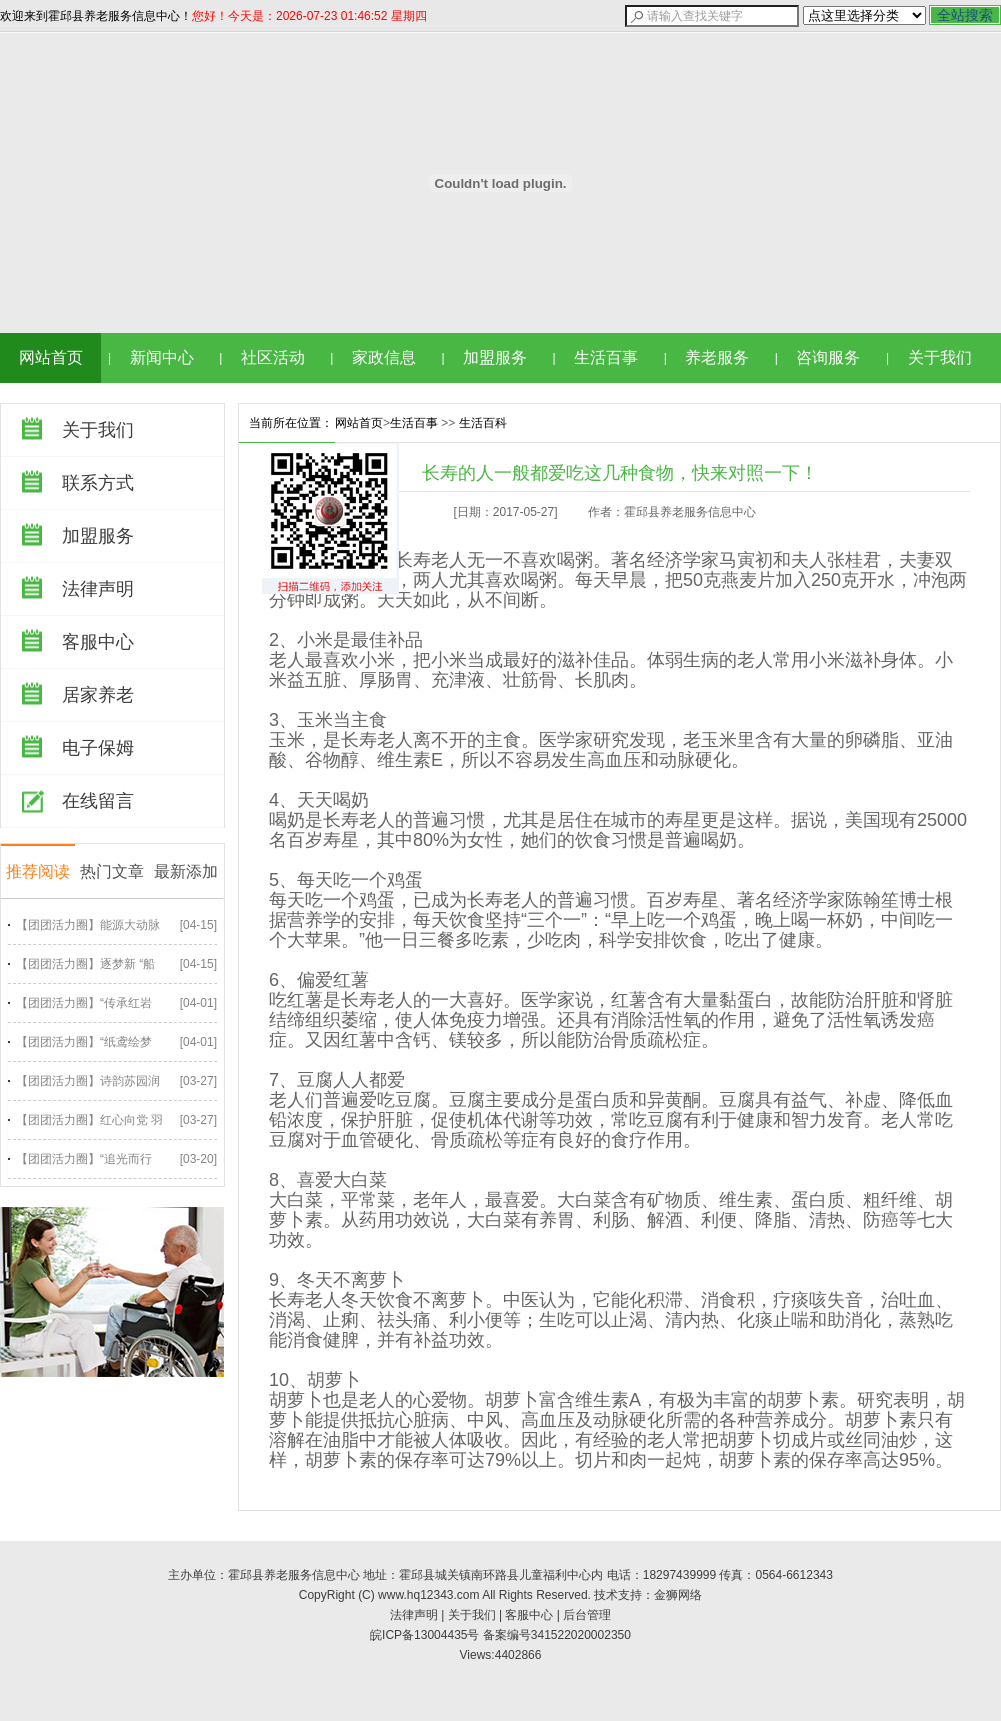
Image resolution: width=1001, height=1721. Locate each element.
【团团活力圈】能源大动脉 (88, 925)
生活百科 (483, 423)
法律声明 (98, 589)
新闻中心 (162, 357)
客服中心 (98, 642)
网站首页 (51, 357)
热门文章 (112, 871)
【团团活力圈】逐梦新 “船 (85, 964)
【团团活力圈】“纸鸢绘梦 (84, 1042)
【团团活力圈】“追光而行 (84, 1159)
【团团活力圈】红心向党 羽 (89, 1120)
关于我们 (940, 357)
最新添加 (186, 871)
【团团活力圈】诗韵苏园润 (88, 1081)
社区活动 (273, 357)
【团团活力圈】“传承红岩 (84, 1003)
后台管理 (587, 1615)
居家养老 (98, 695)
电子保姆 (98, 748)
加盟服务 (495, 357)
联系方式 (98, 483)
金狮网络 (678, 1595)
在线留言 (98, 801)
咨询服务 (828, 357)
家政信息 (384, 357)
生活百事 (606, 357)
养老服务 (717, 357)
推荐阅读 (38, 871)
